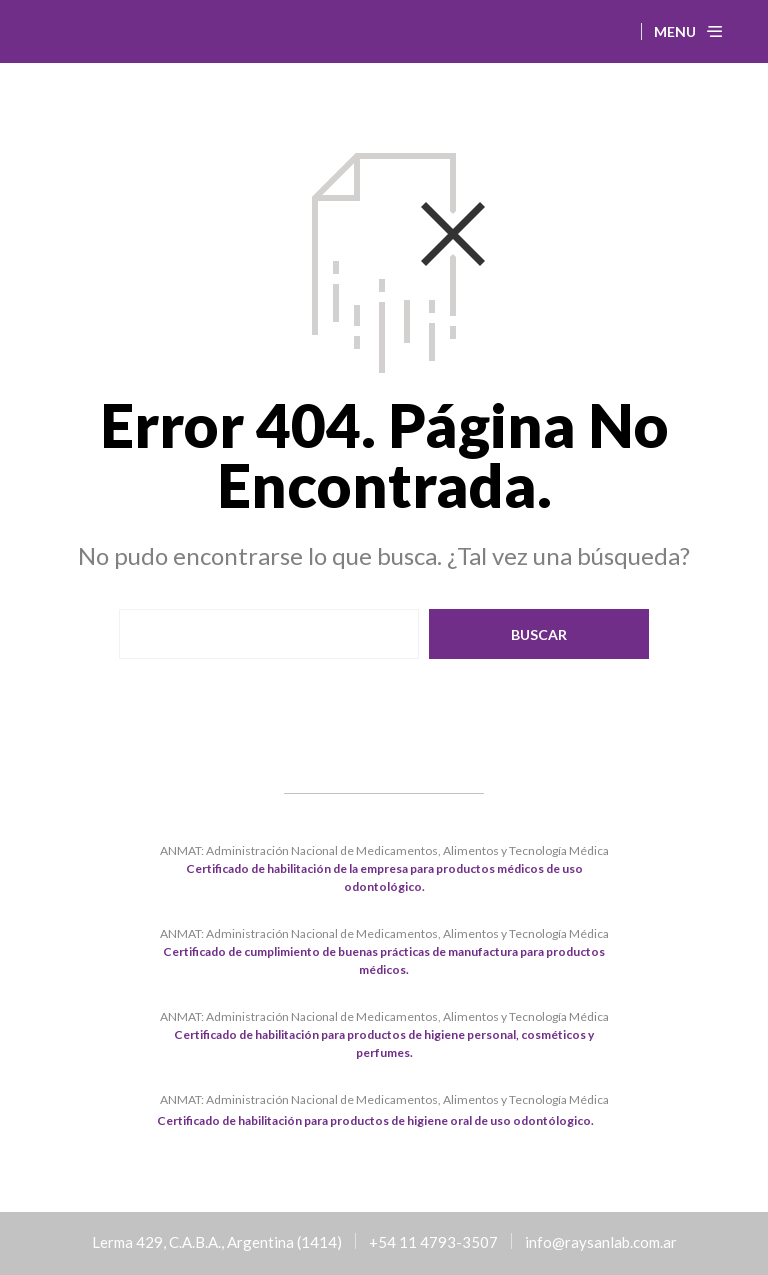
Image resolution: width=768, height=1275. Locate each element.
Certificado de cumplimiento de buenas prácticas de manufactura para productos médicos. (384, 960)
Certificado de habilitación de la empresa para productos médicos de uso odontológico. (384, 877)
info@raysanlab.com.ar (601, 1242)
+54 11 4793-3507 (433, 1242)
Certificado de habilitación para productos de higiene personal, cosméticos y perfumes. (384, 1043)
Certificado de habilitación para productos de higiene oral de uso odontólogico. (375, 1120)
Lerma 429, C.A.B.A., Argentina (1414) (217, 1242)
